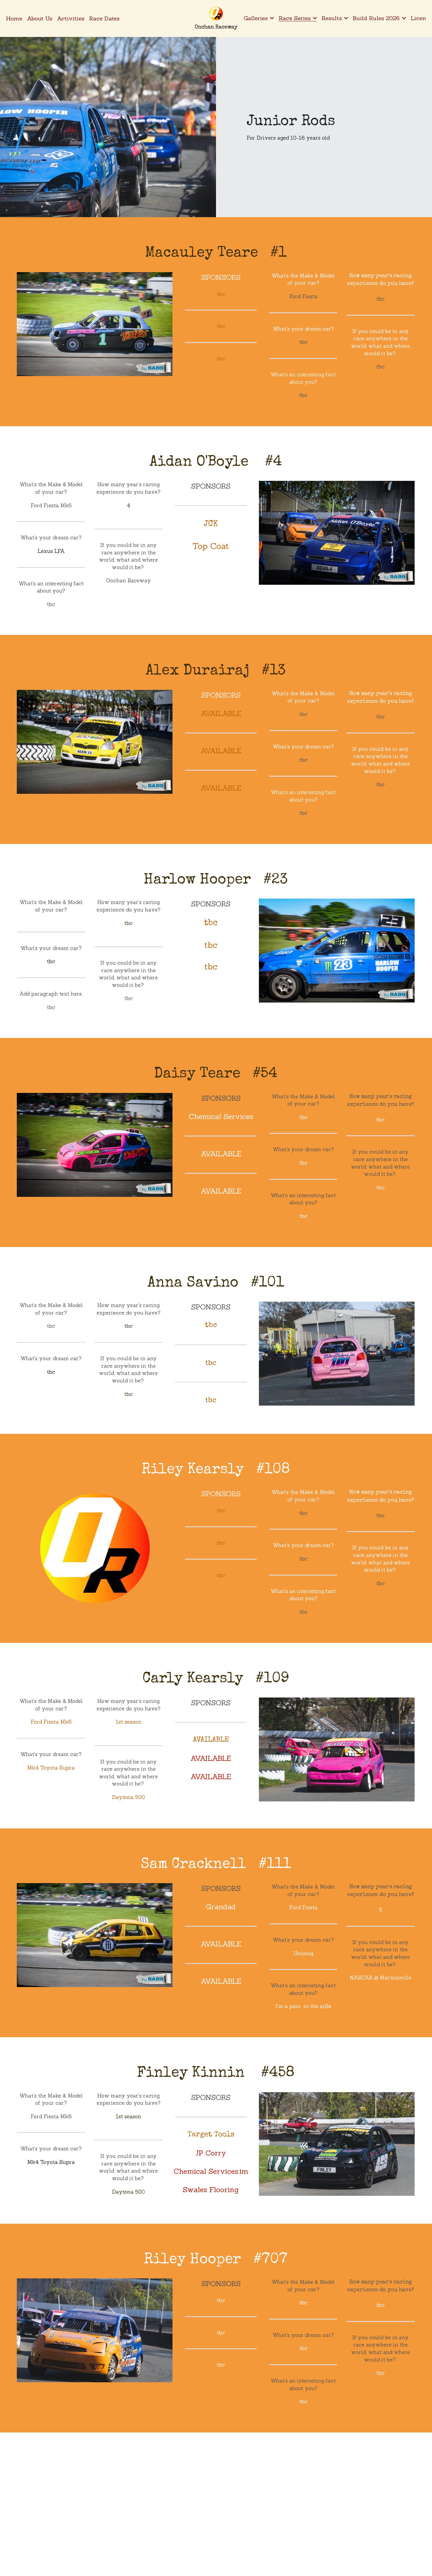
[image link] (216, 13)
